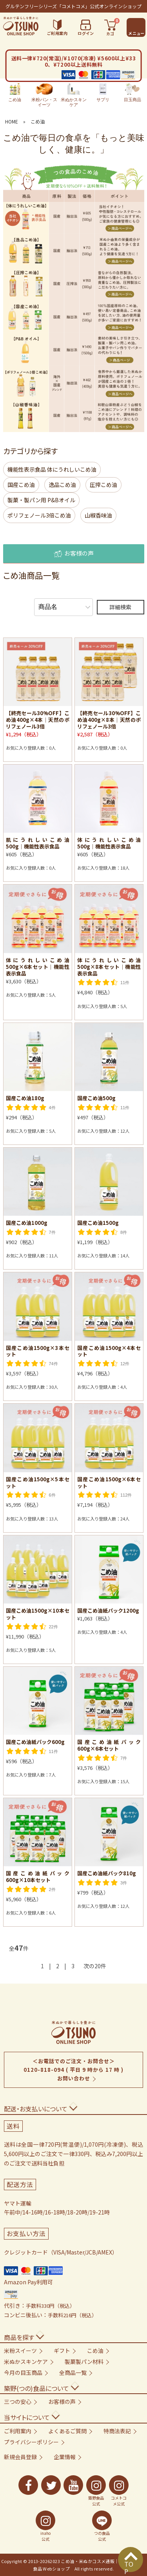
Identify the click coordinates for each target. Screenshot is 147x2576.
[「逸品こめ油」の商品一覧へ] (73, 283)
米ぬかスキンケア (74, 95)
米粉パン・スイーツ (44, 95)
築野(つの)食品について (36, 2388)
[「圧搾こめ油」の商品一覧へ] (73, 316)
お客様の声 (74, 553)
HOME (11, 121)
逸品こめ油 (62, 485)
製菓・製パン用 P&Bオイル (41, 500)
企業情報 (65, 2457)
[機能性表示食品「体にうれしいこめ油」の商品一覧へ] (73, 218)
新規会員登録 (20, 2457)
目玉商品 (132, 92)
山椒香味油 (98, 515)
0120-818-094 (44, 2069)
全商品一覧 (73, 2372)
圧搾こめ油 (103, 485)
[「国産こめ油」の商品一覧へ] (73, 250)
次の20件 (94, 1966)
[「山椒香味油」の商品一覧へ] (73, 415)
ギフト (62, 2350)
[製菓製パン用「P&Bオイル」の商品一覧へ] (73, 349)
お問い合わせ (73, 2078)
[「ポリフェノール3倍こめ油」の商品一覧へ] (73, 382)
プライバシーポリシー (31, 2442)
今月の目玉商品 (23, 2372)
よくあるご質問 (67, 2431)
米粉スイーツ (20, 2350)
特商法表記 (117, 2431)
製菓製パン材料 (84, 2361)
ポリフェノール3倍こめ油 (39, 515)
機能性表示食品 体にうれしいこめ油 (51, 469)
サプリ (102, 92)
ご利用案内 (17, 2431)
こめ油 (14, 92)
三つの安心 (17, 2401)
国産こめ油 (21, 485)
